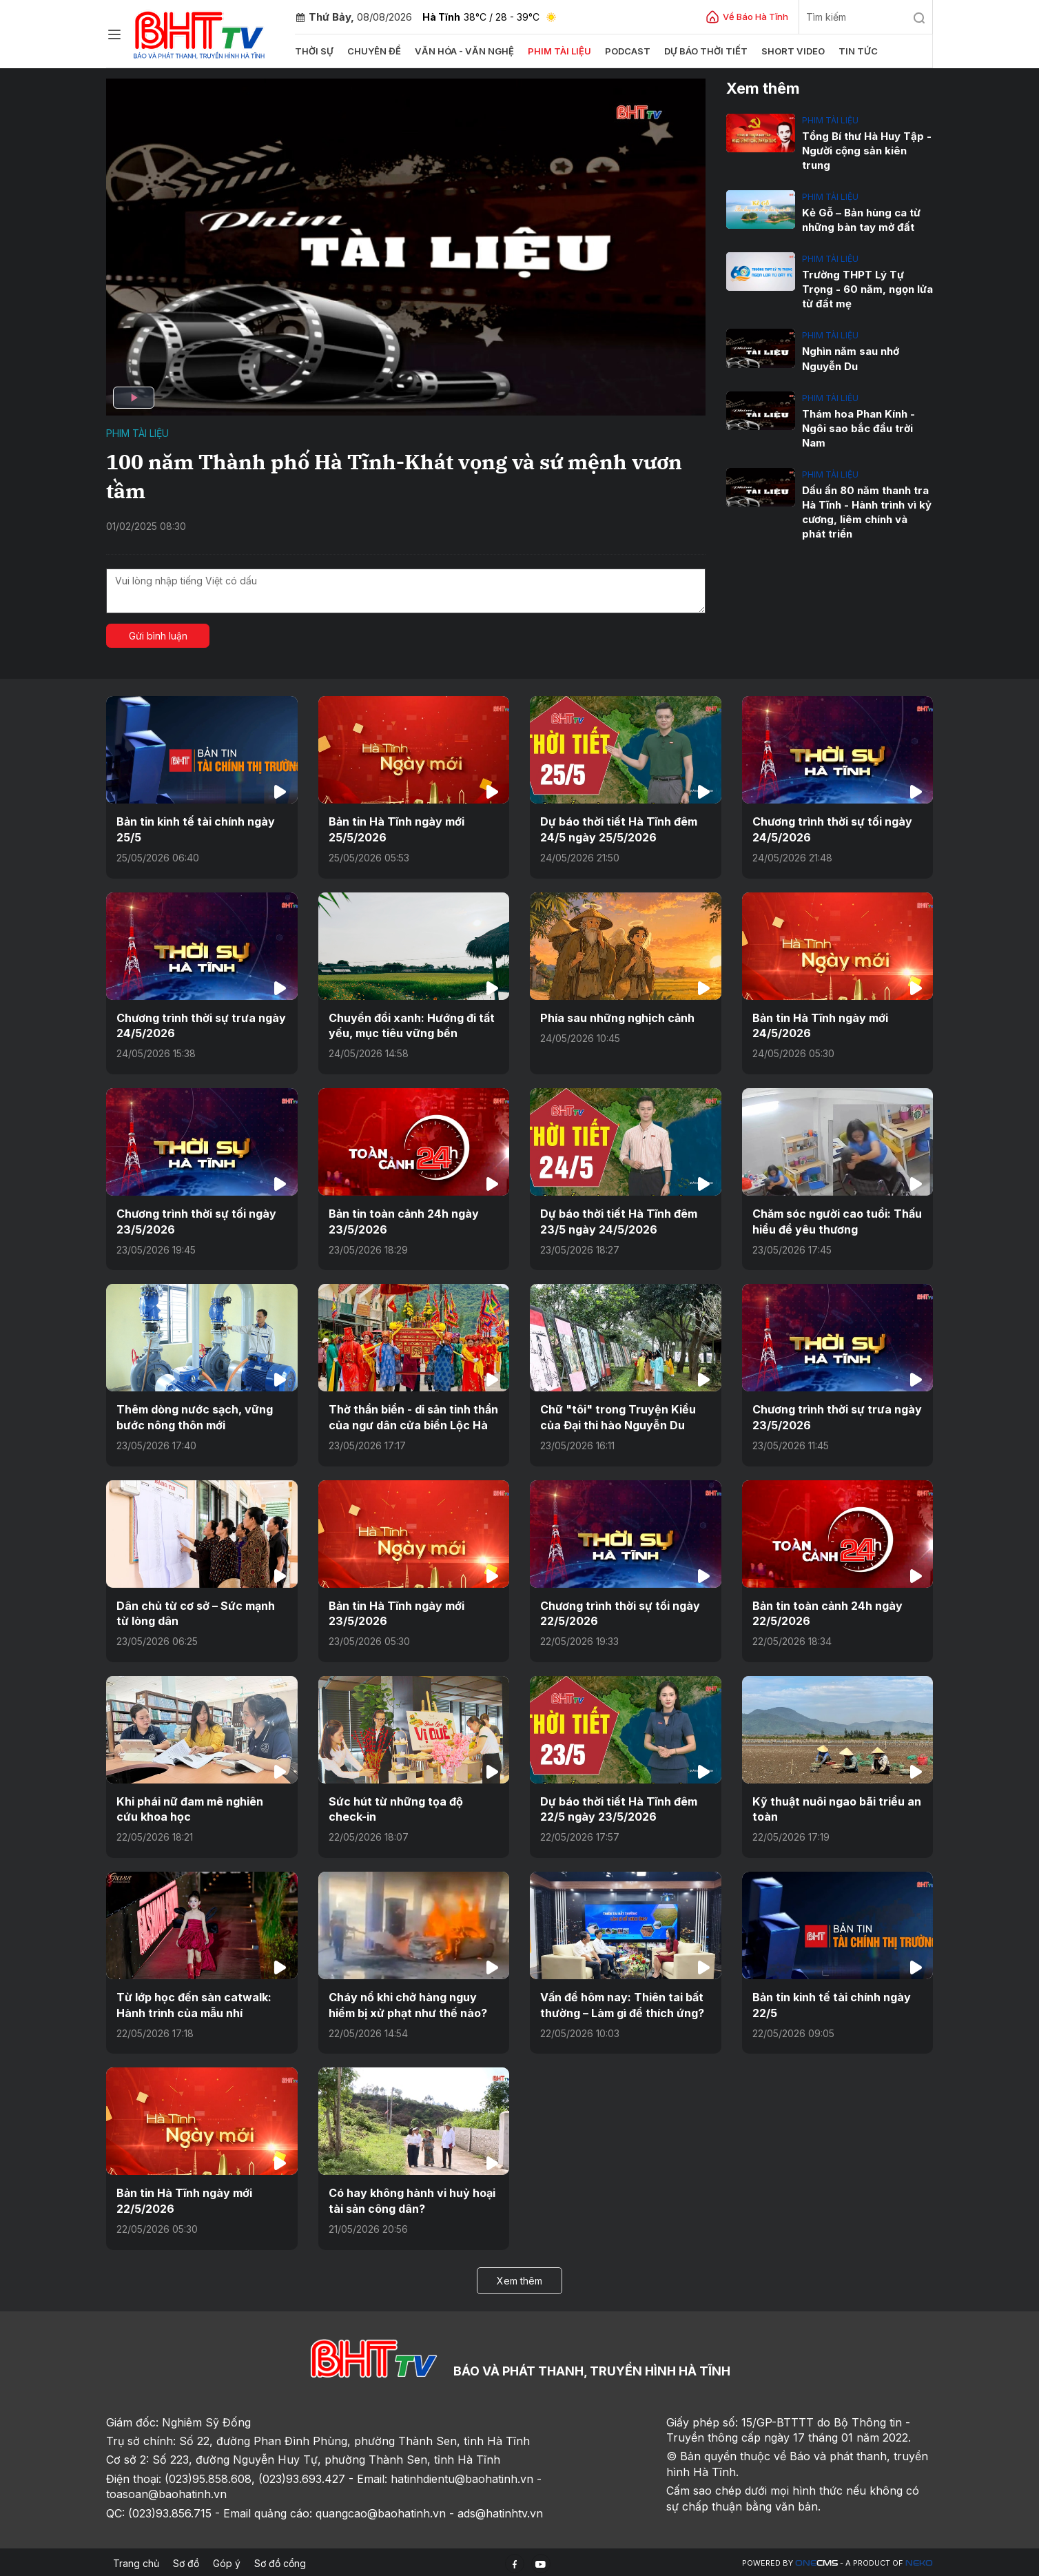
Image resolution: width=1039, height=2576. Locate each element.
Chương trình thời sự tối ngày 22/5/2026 (620, 1611)
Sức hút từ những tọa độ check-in (396, 1807)
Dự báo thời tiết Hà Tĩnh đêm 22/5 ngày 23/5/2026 (618, 1807)
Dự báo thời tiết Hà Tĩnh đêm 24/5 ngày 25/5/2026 (618, 829)
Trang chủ (136, 2560)
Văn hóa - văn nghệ (463, 51)
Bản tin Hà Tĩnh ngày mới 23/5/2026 (396, 1611)
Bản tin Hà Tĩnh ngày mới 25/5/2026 (396, 829)
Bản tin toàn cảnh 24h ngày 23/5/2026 (403, 1220)
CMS (816, 2561)
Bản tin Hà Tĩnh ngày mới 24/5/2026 (820, 1024)
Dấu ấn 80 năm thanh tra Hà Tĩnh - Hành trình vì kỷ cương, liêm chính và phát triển (867, 511)
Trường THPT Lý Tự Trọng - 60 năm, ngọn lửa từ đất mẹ (867, 289)
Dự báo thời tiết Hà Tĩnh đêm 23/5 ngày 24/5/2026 (618, 1220)
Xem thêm (519, 2278)
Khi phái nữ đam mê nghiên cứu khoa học (201, 1807)
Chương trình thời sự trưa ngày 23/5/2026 (837, 1416)
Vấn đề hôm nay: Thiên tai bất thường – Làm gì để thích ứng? (622, 2003)
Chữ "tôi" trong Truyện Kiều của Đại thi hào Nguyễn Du (617, 1416)
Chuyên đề (374, 51)
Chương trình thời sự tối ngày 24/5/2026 (832, 829)
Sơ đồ (186, 2560)
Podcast (625, 51)
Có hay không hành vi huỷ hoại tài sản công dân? (412, 2198)
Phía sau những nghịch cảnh (617, 1017)
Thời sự (314, 51)
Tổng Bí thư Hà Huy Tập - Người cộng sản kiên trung (867, 151)
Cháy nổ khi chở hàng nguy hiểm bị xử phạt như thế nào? (408, 2003)
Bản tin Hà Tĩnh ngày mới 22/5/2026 (184, 2198)
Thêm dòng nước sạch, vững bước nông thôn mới (194, 1416)
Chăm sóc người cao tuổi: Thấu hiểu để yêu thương (837, 1220)
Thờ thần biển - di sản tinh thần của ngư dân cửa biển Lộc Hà (413, 1416)
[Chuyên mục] (114, 34)
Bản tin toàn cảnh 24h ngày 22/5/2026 (827, 1611)
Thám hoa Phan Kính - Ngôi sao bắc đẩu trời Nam (858, 428)
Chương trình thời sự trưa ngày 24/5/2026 (201, 1024)
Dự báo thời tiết (703, 51)
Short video (790, 51)
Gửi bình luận (158, 636)
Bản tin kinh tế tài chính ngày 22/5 (831, 2003)
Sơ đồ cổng (280, 2560)
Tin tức (854, 51)
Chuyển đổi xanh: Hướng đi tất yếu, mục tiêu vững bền (412, 1024)
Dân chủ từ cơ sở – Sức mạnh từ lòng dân (195, 1611)
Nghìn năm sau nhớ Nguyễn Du (850, 358)
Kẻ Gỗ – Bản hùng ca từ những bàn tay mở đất (861, 220)
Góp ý (226, 2560)
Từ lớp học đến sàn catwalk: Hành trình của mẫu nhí (193, 2003)
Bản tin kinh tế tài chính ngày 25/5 (195, 829)
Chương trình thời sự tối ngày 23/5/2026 (196, 1220)
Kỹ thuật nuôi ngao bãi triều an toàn (836, 1807)
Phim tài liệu (556, 51)
